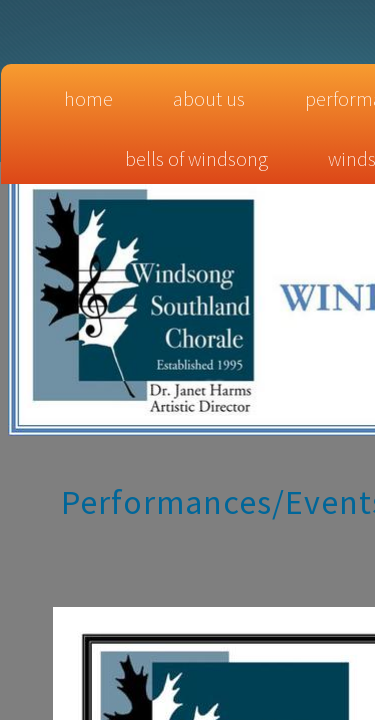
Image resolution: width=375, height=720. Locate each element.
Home (88, 98)
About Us (209, 98)
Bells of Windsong (196, 158)
